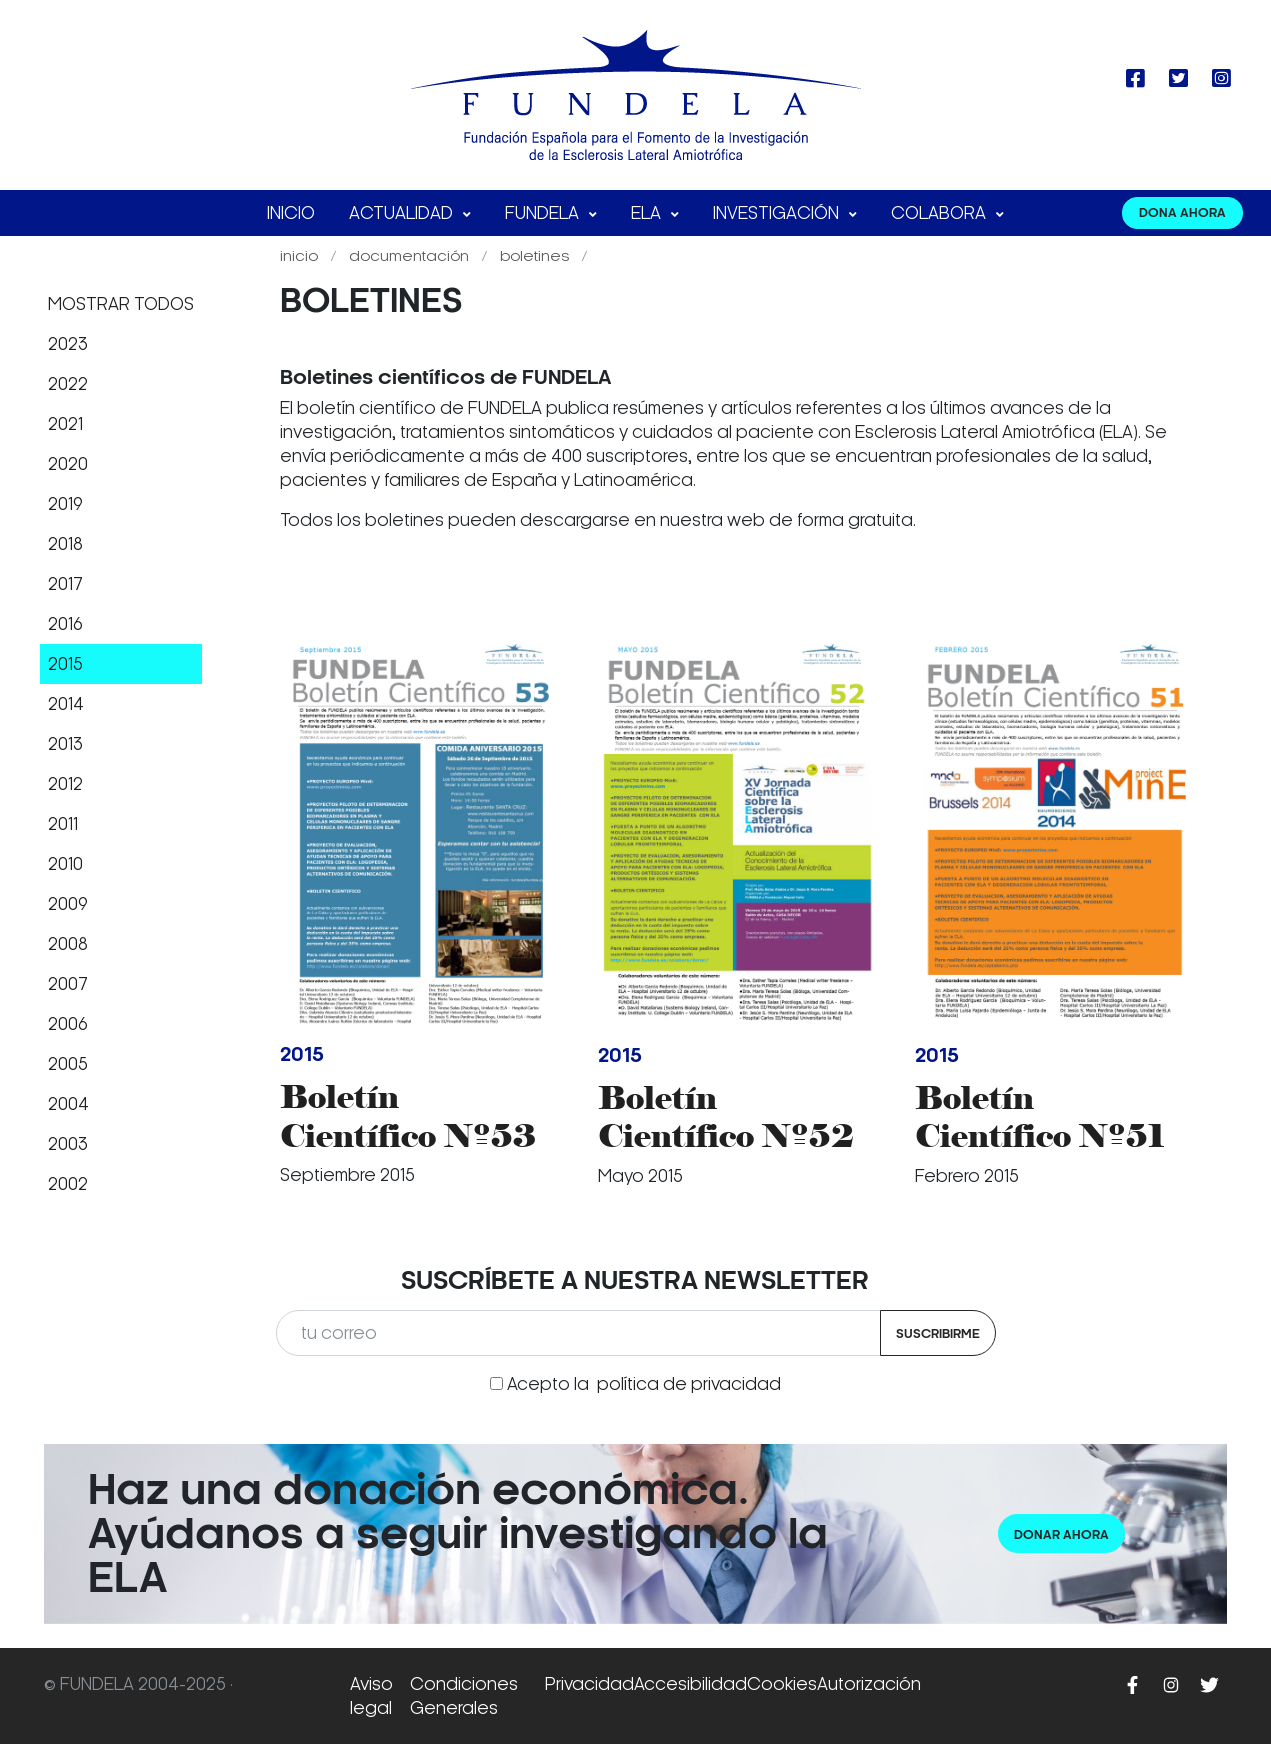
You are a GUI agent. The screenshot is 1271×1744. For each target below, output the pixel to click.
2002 (68, 1184)
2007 (68, 984)
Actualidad (403, 213)
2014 (66, 704)
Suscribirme (938, 1333)
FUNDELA (544, 213)
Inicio (291, 213)
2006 (68, 1024)
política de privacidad (689, 1384)
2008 (68, 944)
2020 (68, 464)
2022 (68, 384)
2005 (68, 1064)
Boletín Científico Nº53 (408, 1115)
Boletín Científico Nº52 (726, 1116)
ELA (648, 213)
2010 (65, 864)
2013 (65, 744)
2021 (65, 424)
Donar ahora (1061, 1534)
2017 (65, 584)
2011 (63, 824)
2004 (68, 1104)
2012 (65, 784)
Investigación (778, 213)
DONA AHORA (1182, 212)
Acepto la (644, 1384)
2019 (65, 504)
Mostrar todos (121, 304)
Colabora (940, 213)
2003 (68, 1144)
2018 (65, 544)
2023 (68, 344)
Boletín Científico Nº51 (1040, 1116)
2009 (68, 904)
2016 (65, 624)
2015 (65, 664)
